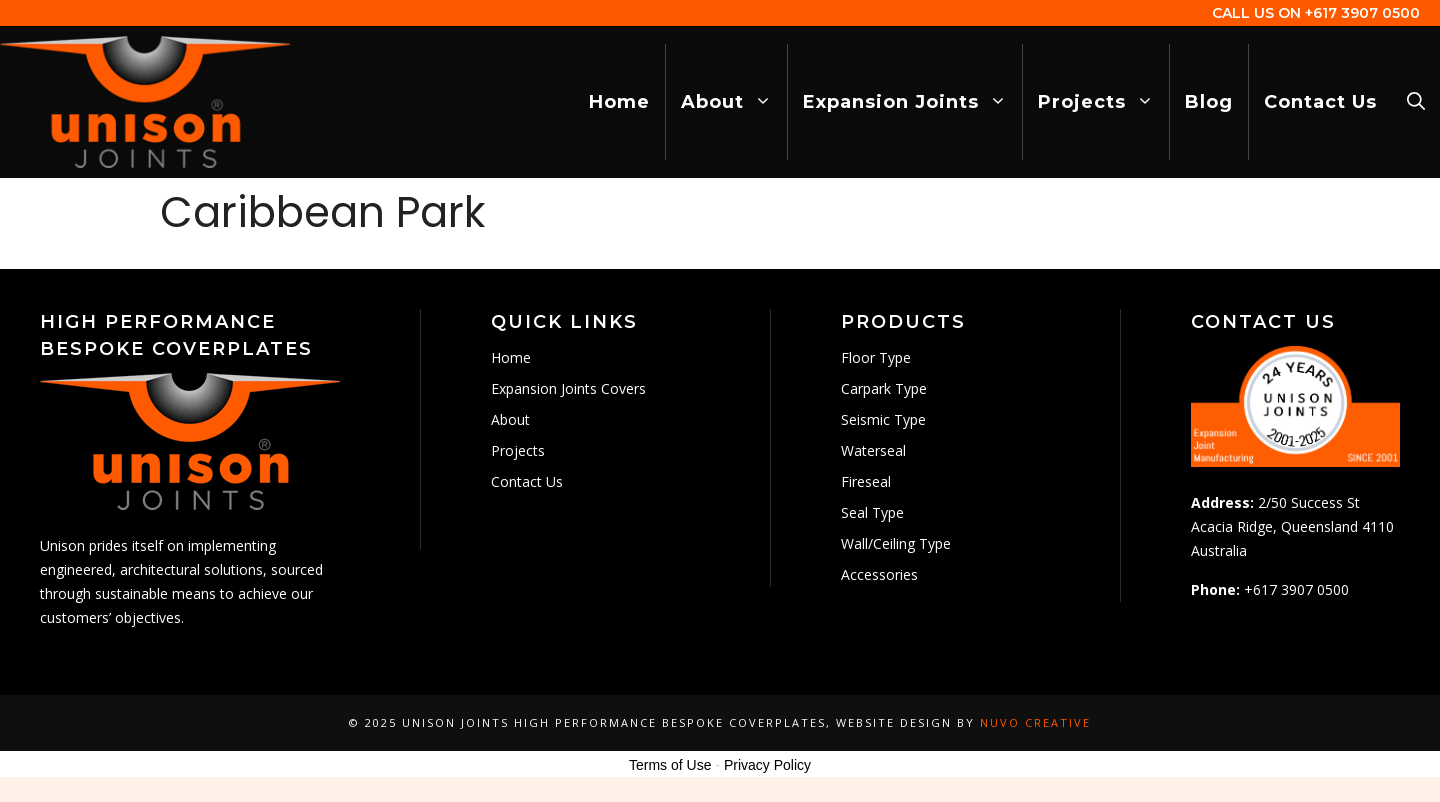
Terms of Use (670, 765)
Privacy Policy (767, 765)
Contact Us (1320, 102)
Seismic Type (883, 419)
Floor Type (876, 357)
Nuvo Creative (1035, 722)
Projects (1103, 102)
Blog (1209, 102)
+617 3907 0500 (1362, 13)
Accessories (879, 574)
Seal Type (872, 512)
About (734, 102)
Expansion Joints (912, 102)
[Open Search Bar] (1416, 102)
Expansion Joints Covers (568, 388)
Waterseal (873, 450)
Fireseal (866, 481)
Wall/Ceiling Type (896, 543)
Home (619, 102)
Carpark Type (884, 388)
